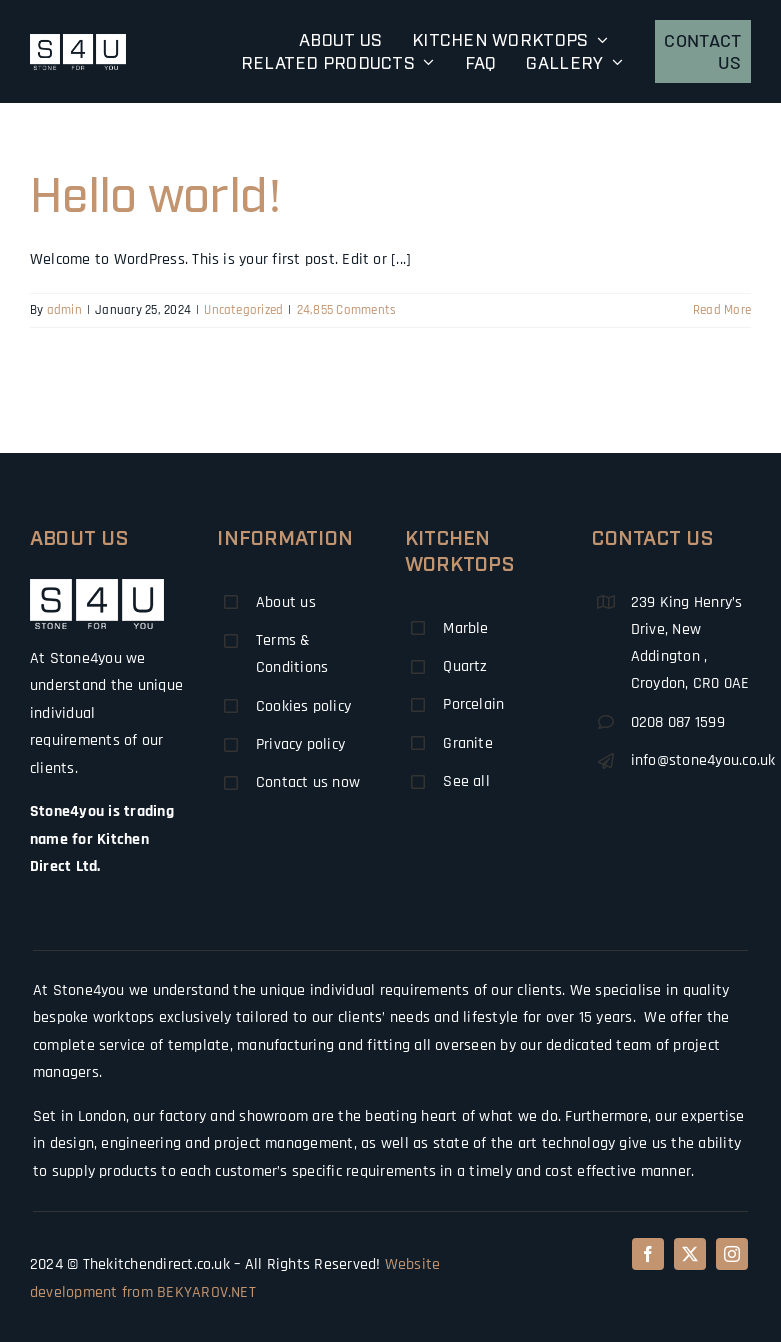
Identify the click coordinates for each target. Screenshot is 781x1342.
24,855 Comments (347, 310)
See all (466, 781)
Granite (468, 743)
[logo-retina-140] (78, 41)
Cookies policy (303, 706)
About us (286, 602)
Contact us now (308, 782)
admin (64, 310)
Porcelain (473, 704)
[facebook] (648, 1254)
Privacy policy (300, 744)
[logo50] (97, 586)
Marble (465, 628)
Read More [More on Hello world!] (722, 310)
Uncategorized (243, 310)
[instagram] (732, 1254)
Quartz (465, 666)
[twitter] (690, 1254)
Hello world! (156, 191)
